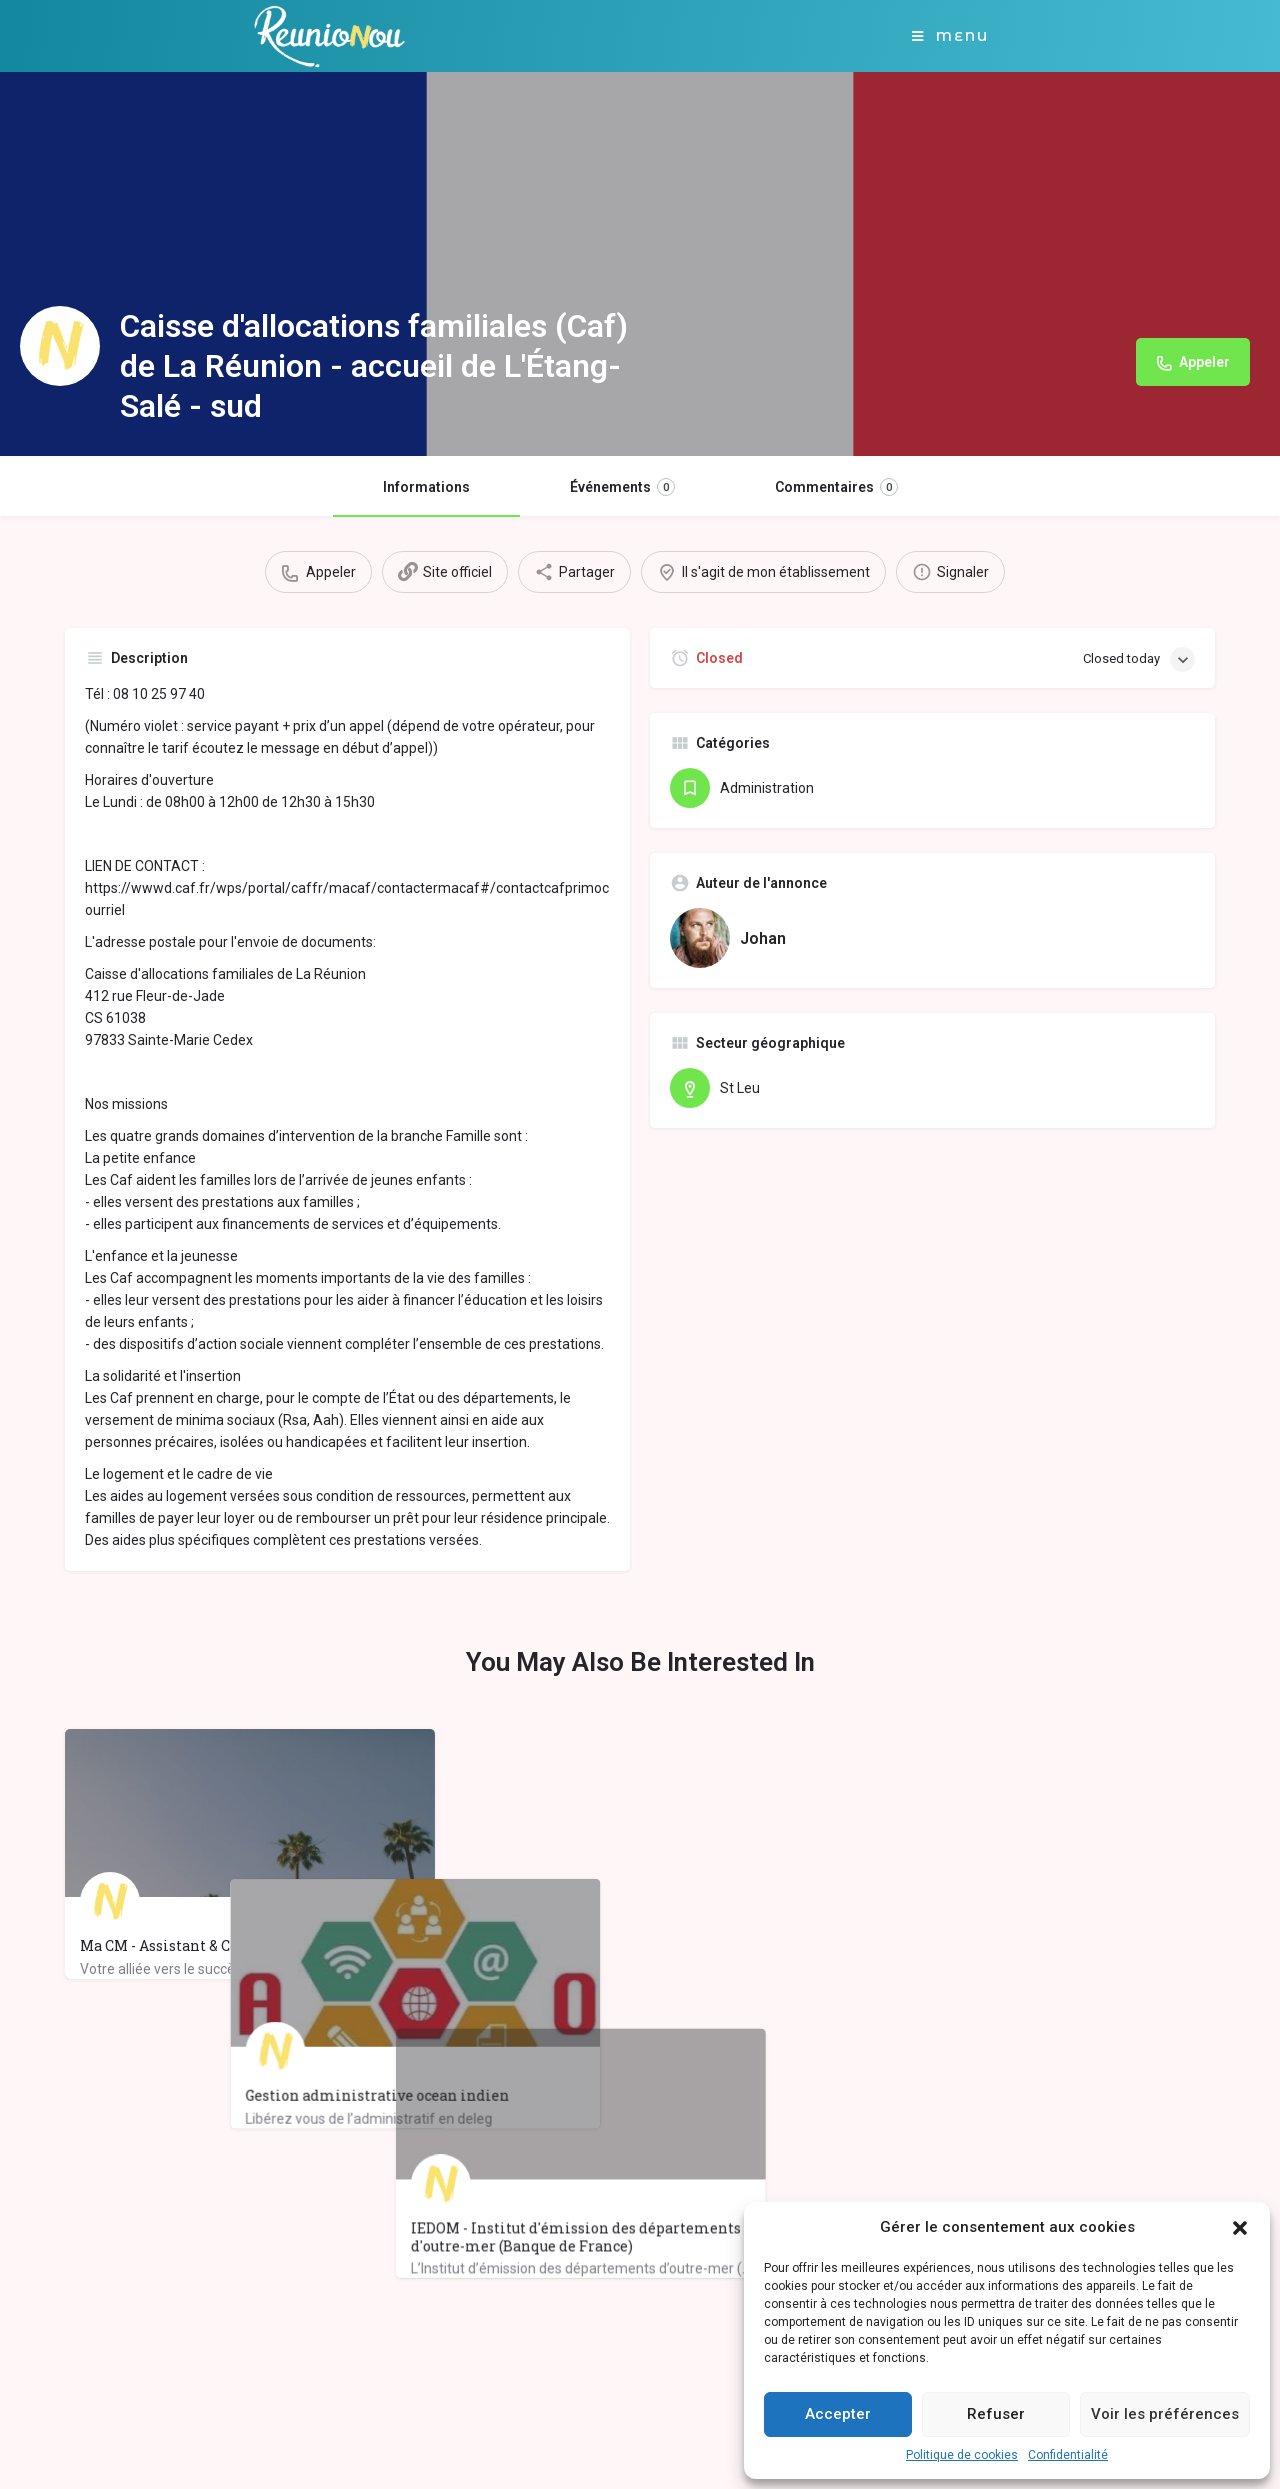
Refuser (996, 2414)
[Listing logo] (60, 346)
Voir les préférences (1165, 2414)
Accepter (838, 2414)
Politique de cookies (962, 2455)
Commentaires (836, 487)
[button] (1240, 2228)
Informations (426, 487)
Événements (622, 487)
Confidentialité (1068, 2455)
